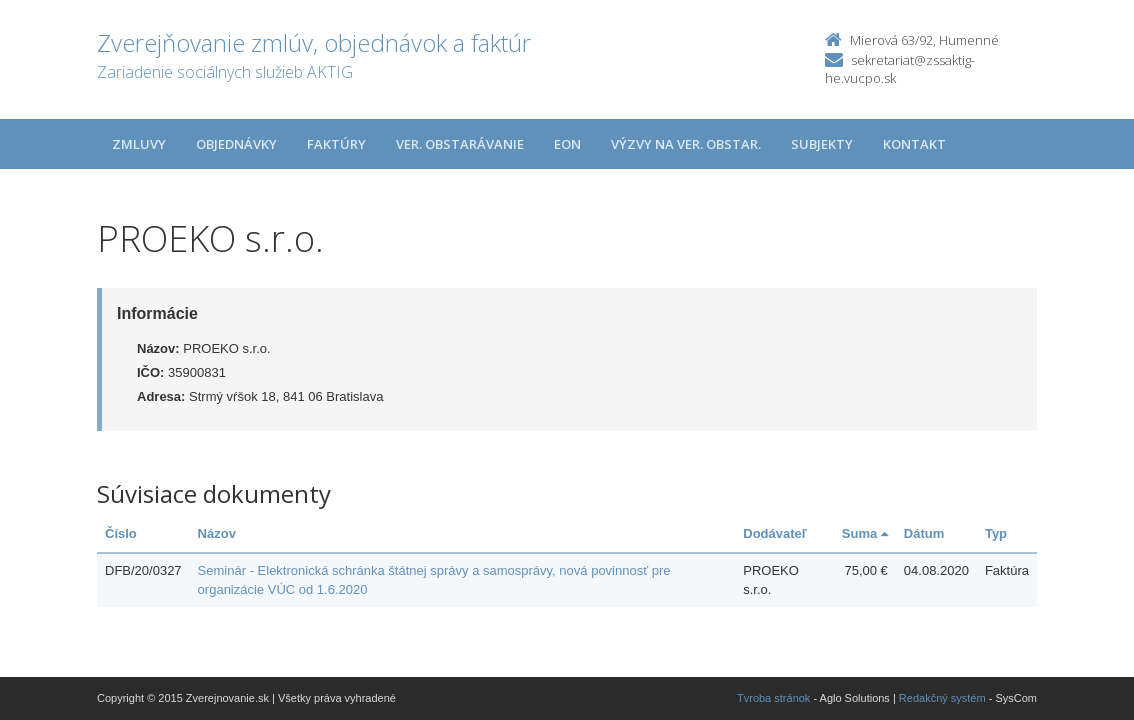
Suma (865, 533)
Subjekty (822, 144)
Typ (996, 533)
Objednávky (236, 144)
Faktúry (336, 144)
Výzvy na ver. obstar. (686, 144)
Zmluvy (139, 144)
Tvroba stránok (773, 698)
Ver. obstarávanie (460, 144)
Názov (217, 533)
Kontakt (914, 144)
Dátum (924, 533)
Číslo (121, 533)
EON (567, 144)
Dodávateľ (775, 533)
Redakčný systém (942, 698)
